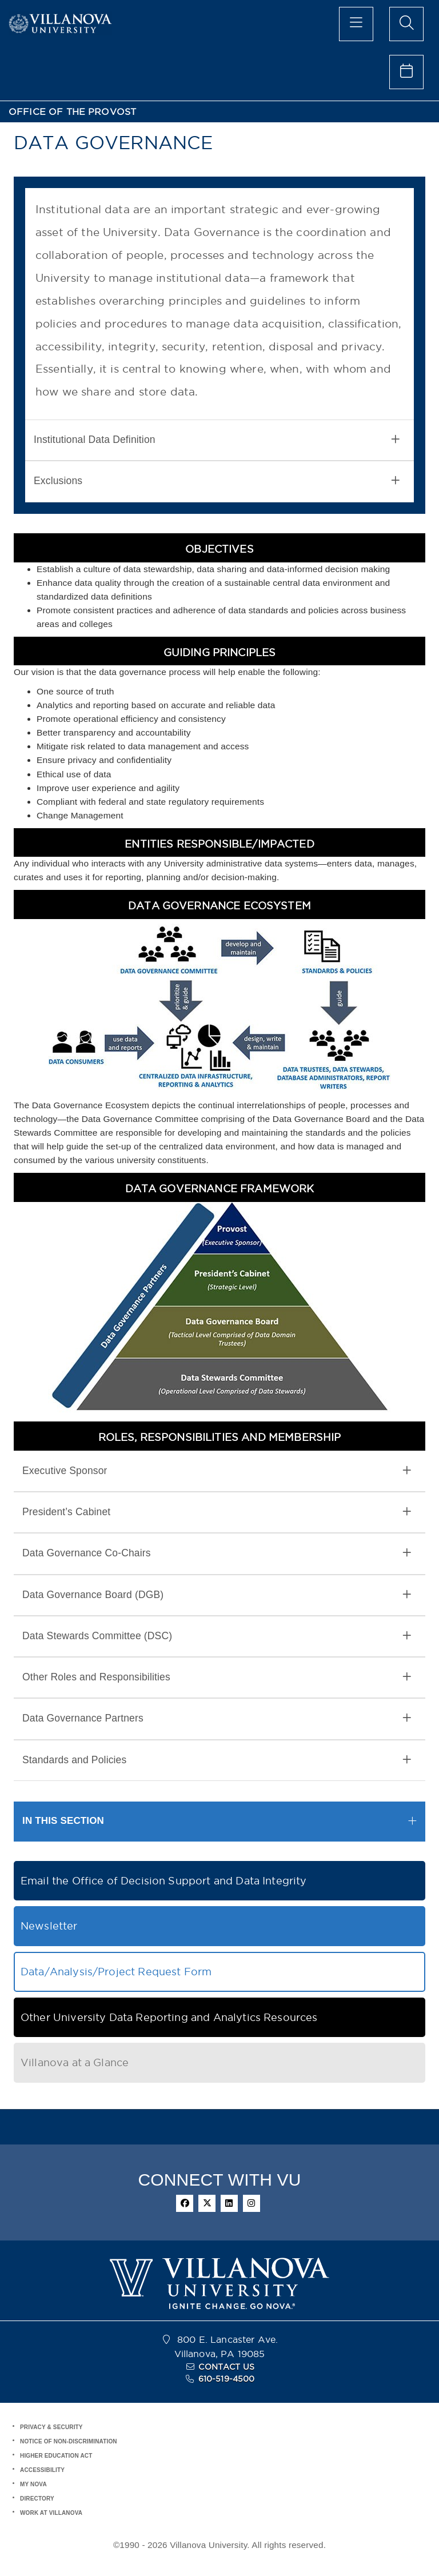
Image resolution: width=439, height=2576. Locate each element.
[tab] (219, 440)
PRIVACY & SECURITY (51, 2427)
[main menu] (356, 24)
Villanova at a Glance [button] (75, 2062)
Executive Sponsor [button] (216, 1470)
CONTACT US (226, 2366)
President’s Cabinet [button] (216, 1512)
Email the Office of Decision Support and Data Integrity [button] (164, 1880)
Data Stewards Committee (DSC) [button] (216, 1636)
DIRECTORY (37, 2498)
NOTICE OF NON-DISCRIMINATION (68, 2441)
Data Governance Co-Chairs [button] (216, 1553)
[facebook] (184, 2203)
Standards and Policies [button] (216, 1760)
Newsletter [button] (49, 1925)
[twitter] (206, 2203)
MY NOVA (33, 2484)
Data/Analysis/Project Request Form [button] (116, 1971)
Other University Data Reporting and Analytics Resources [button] (169, 2017)
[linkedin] (229, 2203)
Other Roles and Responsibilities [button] (216, 1677)
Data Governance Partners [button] (216, 1718)
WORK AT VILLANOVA (51, 2513)
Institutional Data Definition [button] (217, 439)
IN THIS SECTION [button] (63, 1820)
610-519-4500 (226, 2378)
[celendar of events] (406, 72)
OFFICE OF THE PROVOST (72, 112)
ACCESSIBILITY (42, 2470)
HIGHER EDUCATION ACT (56, 2456)
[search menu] (406, 24)
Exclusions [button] (217, 481)
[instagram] (251, 2203)
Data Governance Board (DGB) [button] (216, 1594)
